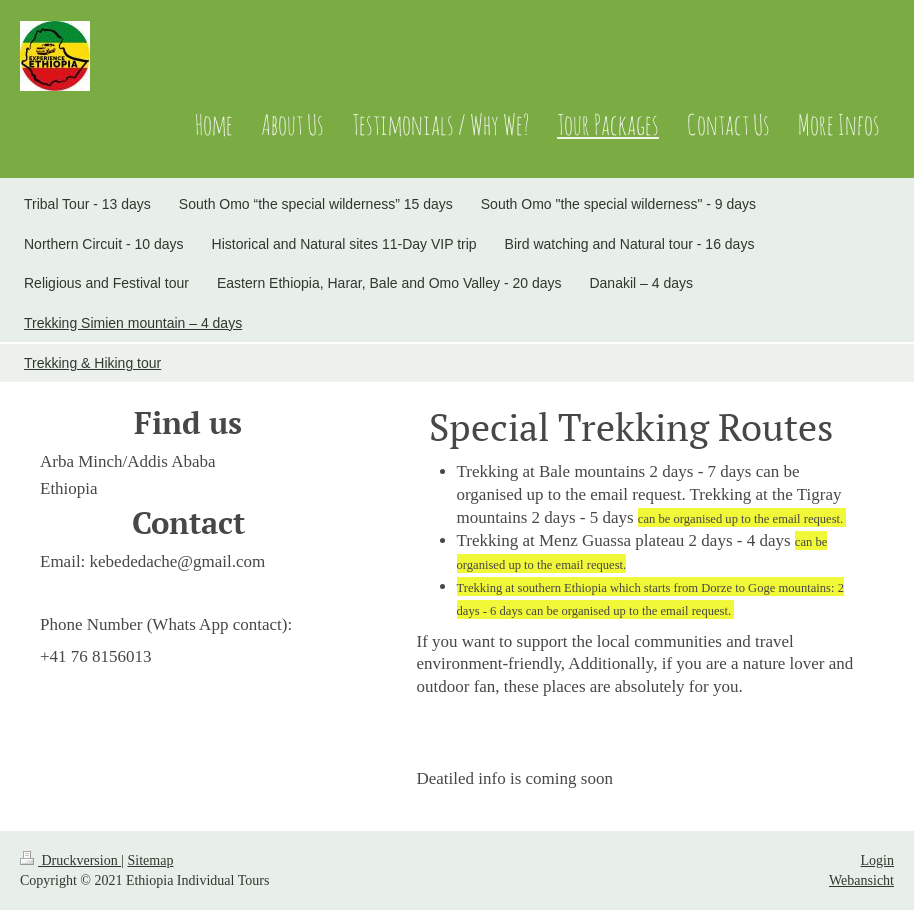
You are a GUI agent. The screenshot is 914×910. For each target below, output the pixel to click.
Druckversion (70, 860)
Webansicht (861, 880)
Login (877, 860)
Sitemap (151, 860)
